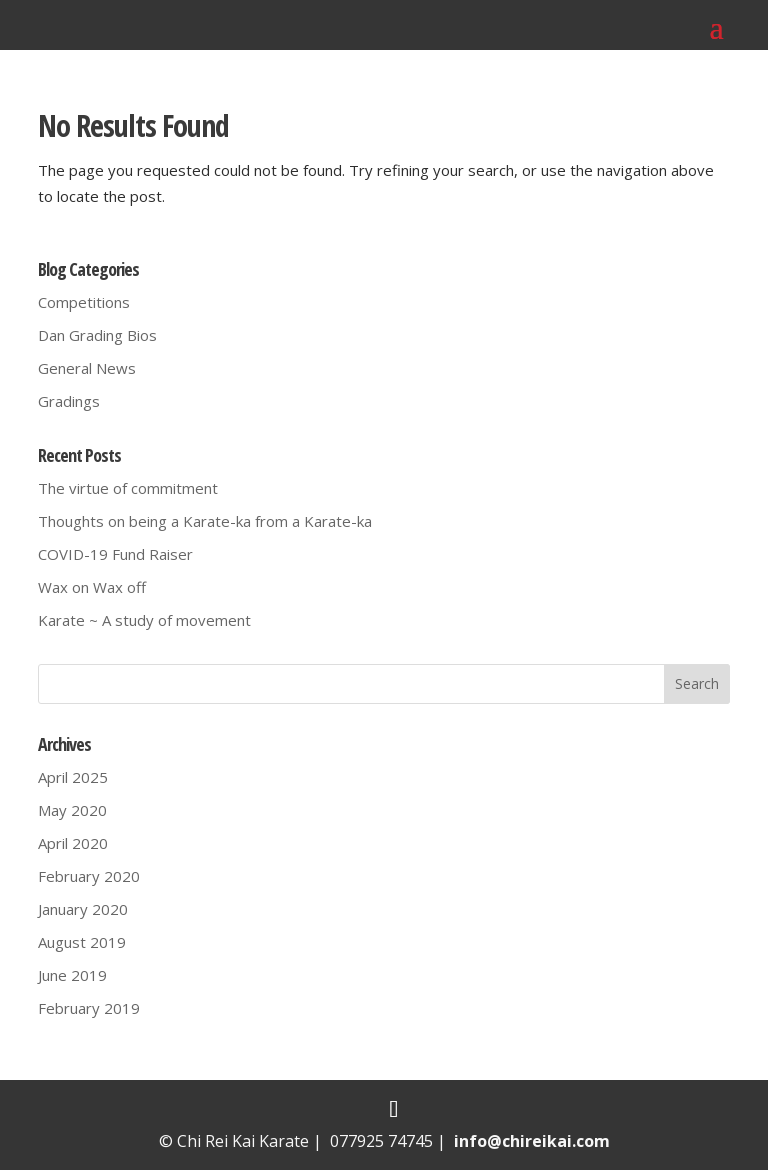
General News (87, 368)
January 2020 (83, 909)
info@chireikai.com (532, 1141)
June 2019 (72, 975)
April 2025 (73, 777)
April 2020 (73, 843)
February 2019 (89, 1008)
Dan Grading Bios (97, 335)
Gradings (69, 401)
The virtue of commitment (128, 488)
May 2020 (72, 810)
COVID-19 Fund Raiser (115, 554)
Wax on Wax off (92, 587)
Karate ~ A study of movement (144, 620)
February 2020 (89, 876)
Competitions (84, 302)
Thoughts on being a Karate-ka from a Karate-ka (205, 521)
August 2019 (82, 942)
